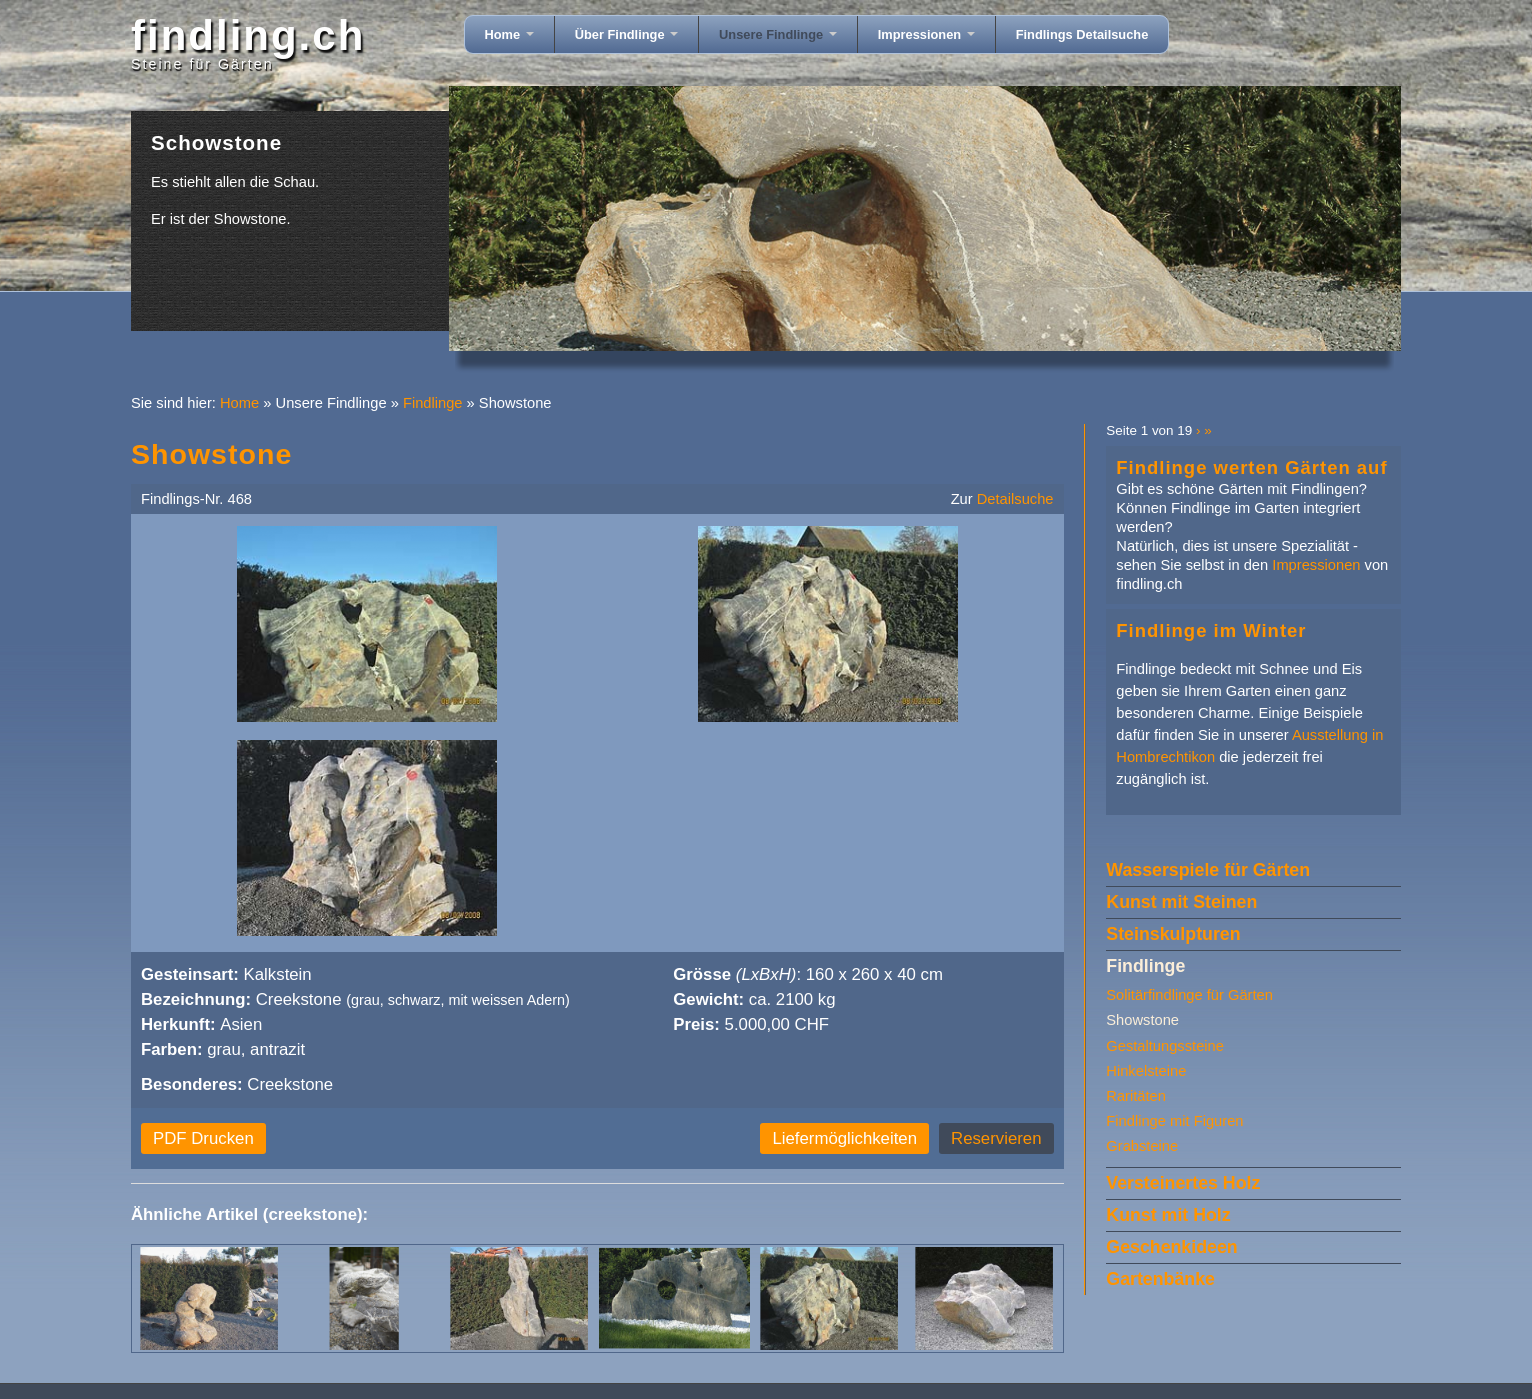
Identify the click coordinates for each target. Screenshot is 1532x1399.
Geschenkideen (1171, 1247)
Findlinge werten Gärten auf (1251, 467)
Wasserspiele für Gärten (1208, 870)
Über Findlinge (626, 34)
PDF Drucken (203, 1138)
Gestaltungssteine (1165, 1046)
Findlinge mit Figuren (1174, 1121)
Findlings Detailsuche (1082, 34)
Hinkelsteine (1146, 1071)
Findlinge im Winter (1211, 630)
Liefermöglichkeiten (844, 1138)
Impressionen (926, 34)
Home (509, 34)
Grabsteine (1142, 1146)
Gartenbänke (1160, 1279)
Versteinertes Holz (1183, 1183)
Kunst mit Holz (1168, 1215)
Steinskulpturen (1173, 934)
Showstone (1142, 1020)
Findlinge (433, 403)
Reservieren (996, 1138)
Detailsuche (1015, 499)
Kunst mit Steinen (1181, 902)
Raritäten (1136, 1096)
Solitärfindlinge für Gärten (1189, 995)
